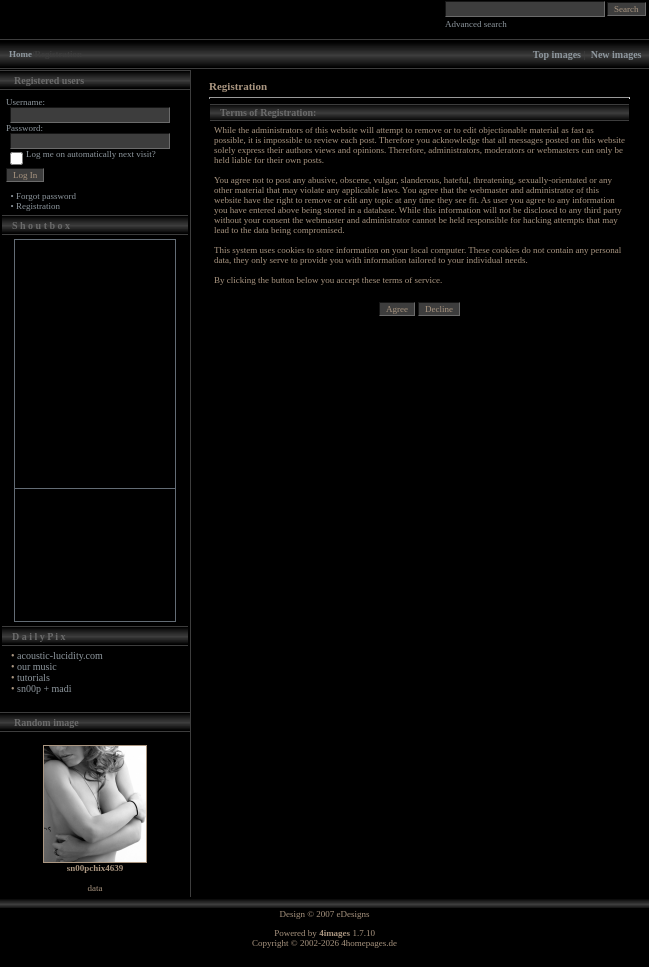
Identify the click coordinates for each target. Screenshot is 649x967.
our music (37, 666)
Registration (38, 206)
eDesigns (353, 914)
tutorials (33, 677)
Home (20, 54)
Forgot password (46, 196)
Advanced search (476, 24)
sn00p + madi (44, 688)
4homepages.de (369, 943)
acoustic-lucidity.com (60, 655)
